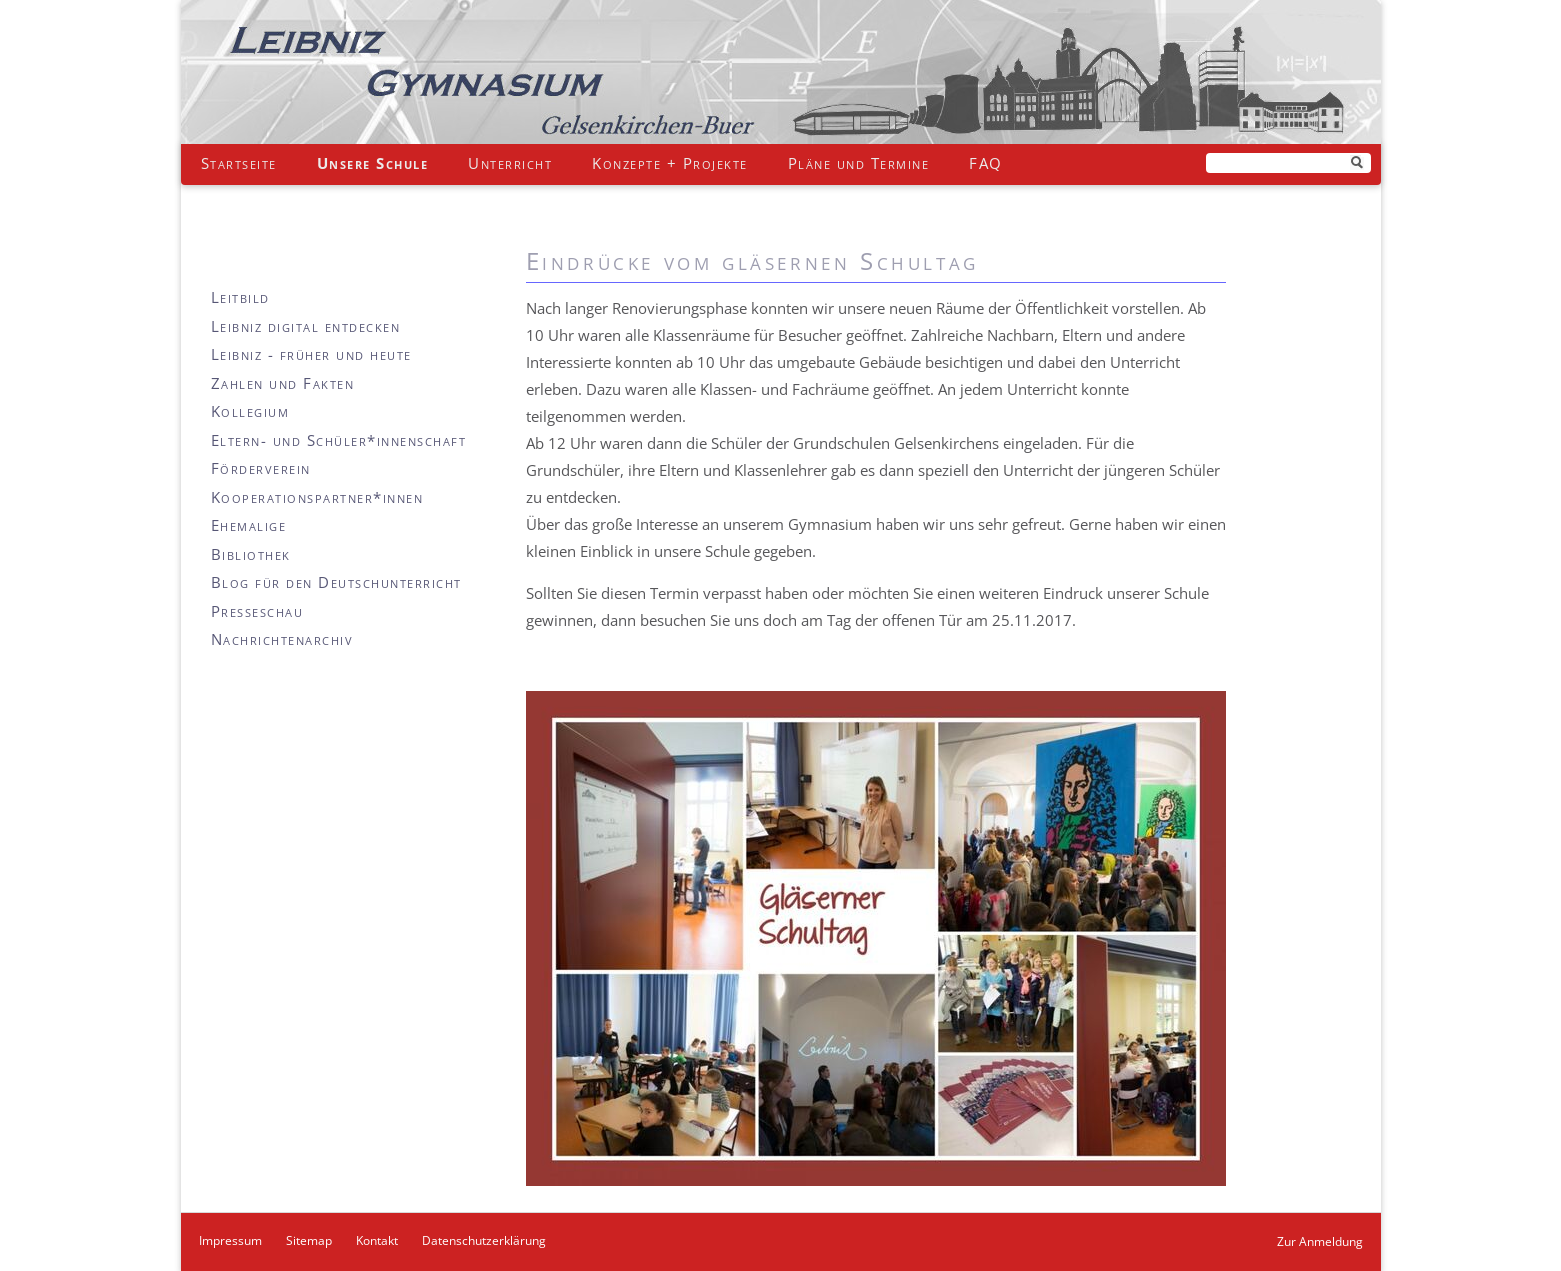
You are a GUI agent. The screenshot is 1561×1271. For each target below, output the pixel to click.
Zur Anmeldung (1320, 1241)
